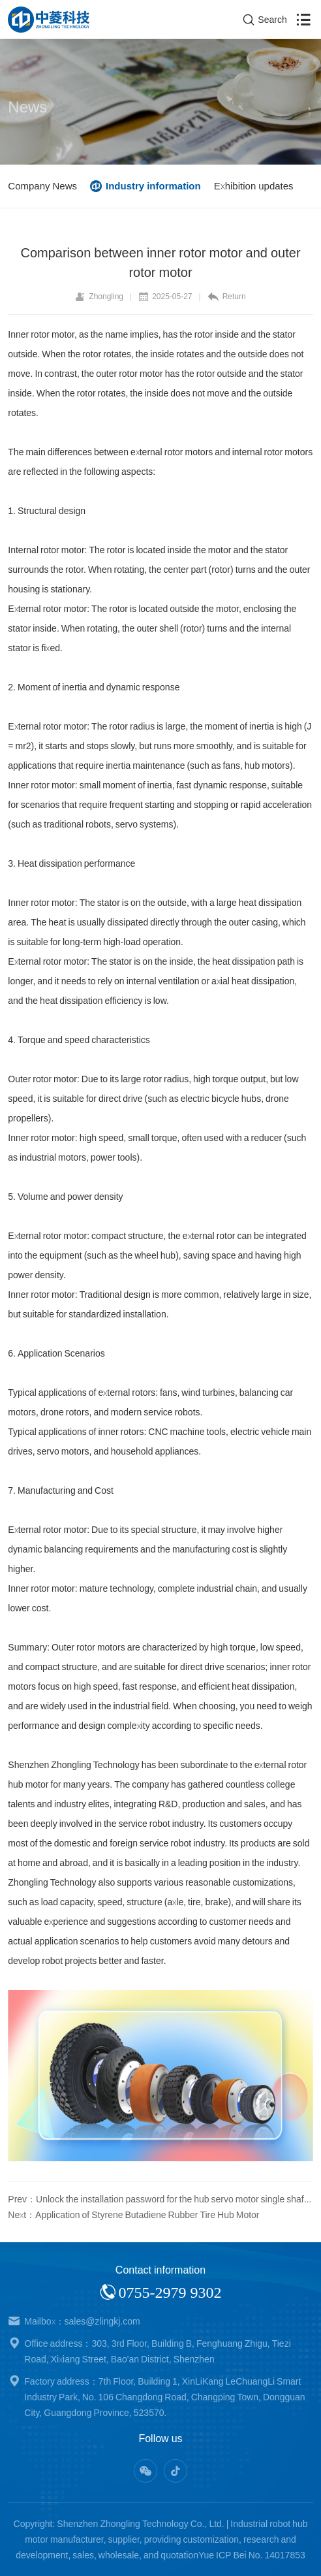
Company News (42, 186)
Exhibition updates (254, 186)
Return (226, 296)
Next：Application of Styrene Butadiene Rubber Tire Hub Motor (133, 2214)
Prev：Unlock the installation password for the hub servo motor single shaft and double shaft (160, 2199)
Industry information (153, 186)
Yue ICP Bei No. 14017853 (251, 2555)
